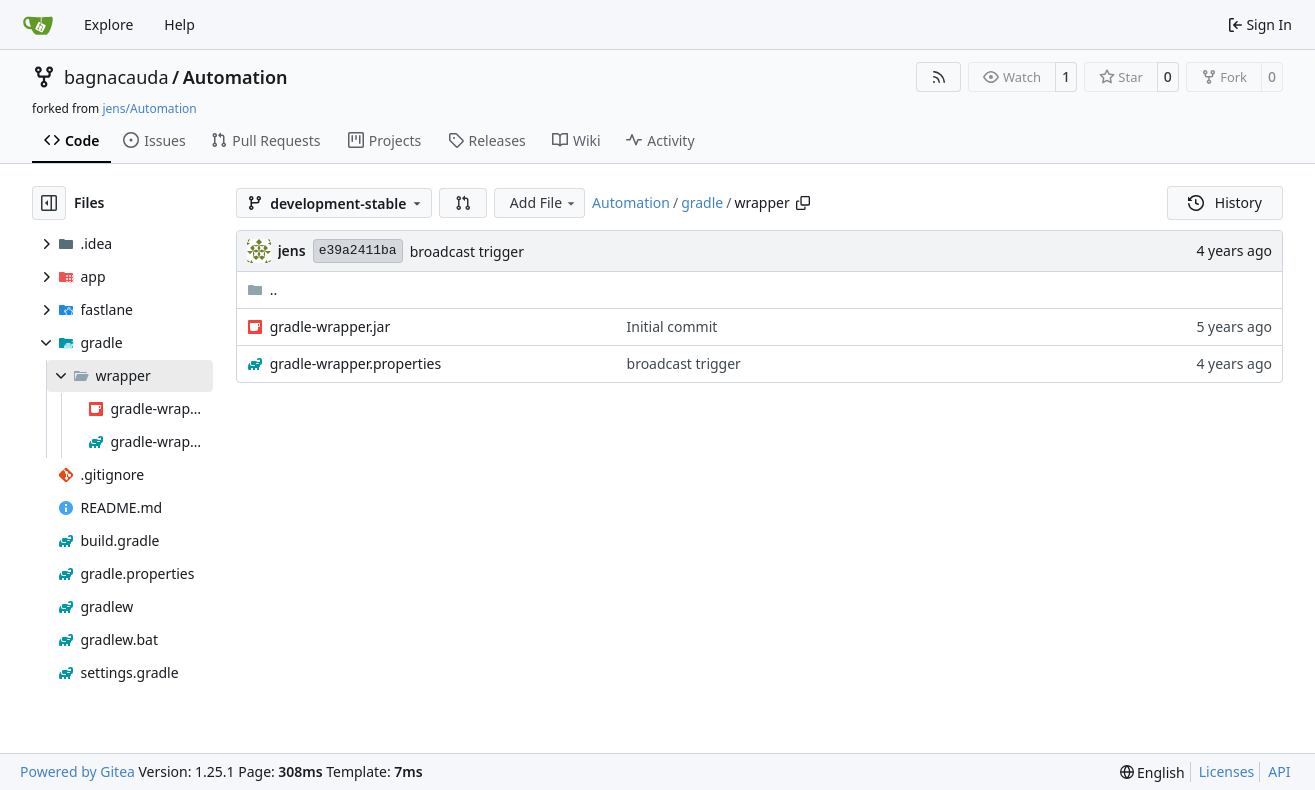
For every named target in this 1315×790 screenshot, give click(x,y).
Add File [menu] (544, 202)
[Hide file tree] (49, 203)
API (1279, 771)
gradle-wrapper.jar (330, 326)
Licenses (1227, 771)
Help (179, 24)
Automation (235, 77)
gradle (702, 202)
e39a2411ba (358, 250)
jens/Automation (149, 108)
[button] (463, 203)
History (1225, 202)
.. (262, 289)
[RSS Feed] (939, 77)
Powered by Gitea (77, 771)
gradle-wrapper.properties (356, 363)
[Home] (38, 25)
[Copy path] (803, 203)
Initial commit (672, 326)
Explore (108, 24)
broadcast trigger (467, 251)
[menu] (1152, 772)
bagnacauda (116, 77)
